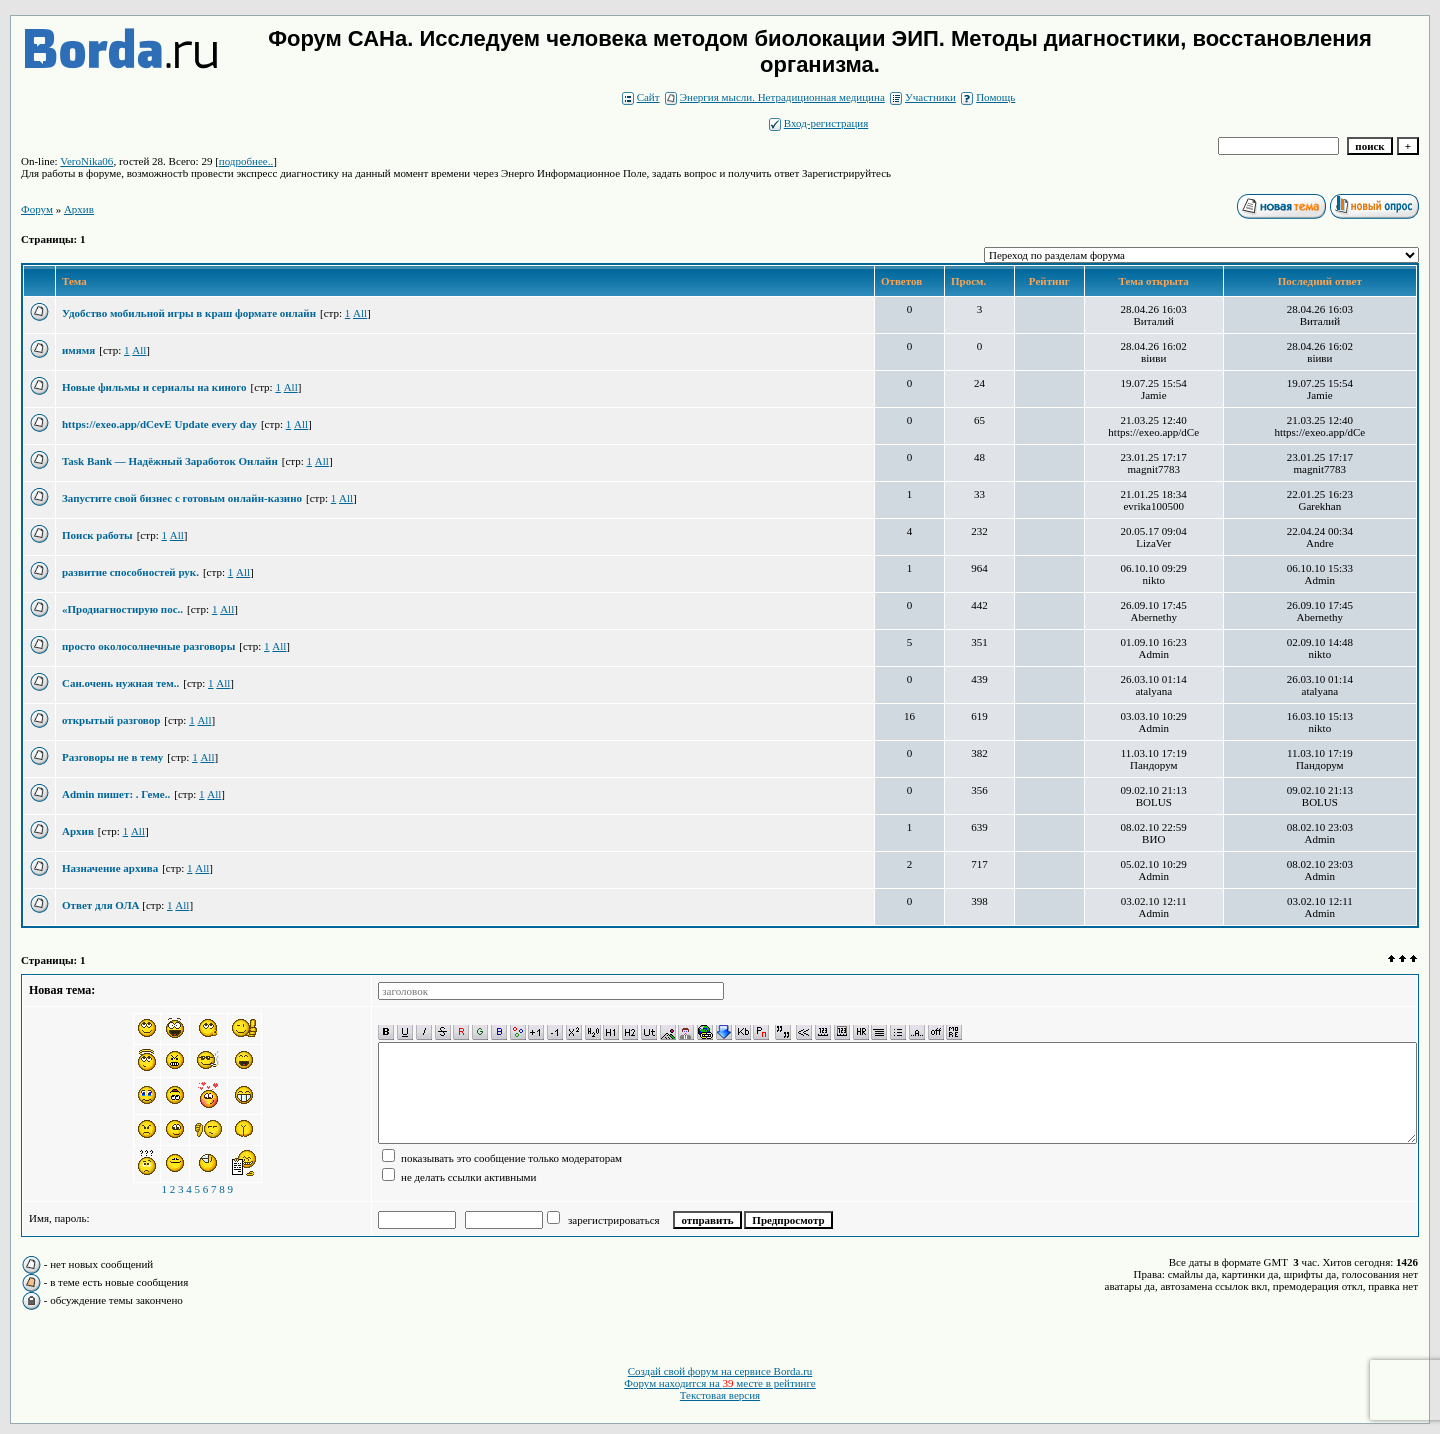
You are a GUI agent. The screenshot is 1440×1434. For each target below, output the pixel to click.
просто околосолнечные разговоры (148, 646)
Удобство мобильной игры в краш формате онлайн (189, 313)
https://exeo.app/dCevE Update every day (159, 424)
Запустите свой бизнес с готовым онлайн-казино (182, 498)
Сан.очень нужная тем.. (120, 683)
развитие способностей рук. (130, 572)
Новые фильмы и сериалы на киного (154, 387)
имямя (78, 350)
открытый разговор (111, 720)
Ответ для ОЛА (102, 905)
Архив (78, 831)
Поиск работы (97, 535)
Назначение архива (110, 868)
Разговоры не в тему (112, 757)
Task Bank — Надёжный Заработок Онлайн (170, 461)
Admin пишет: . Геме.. (116, 794)
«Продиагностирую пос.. (122, 609)
